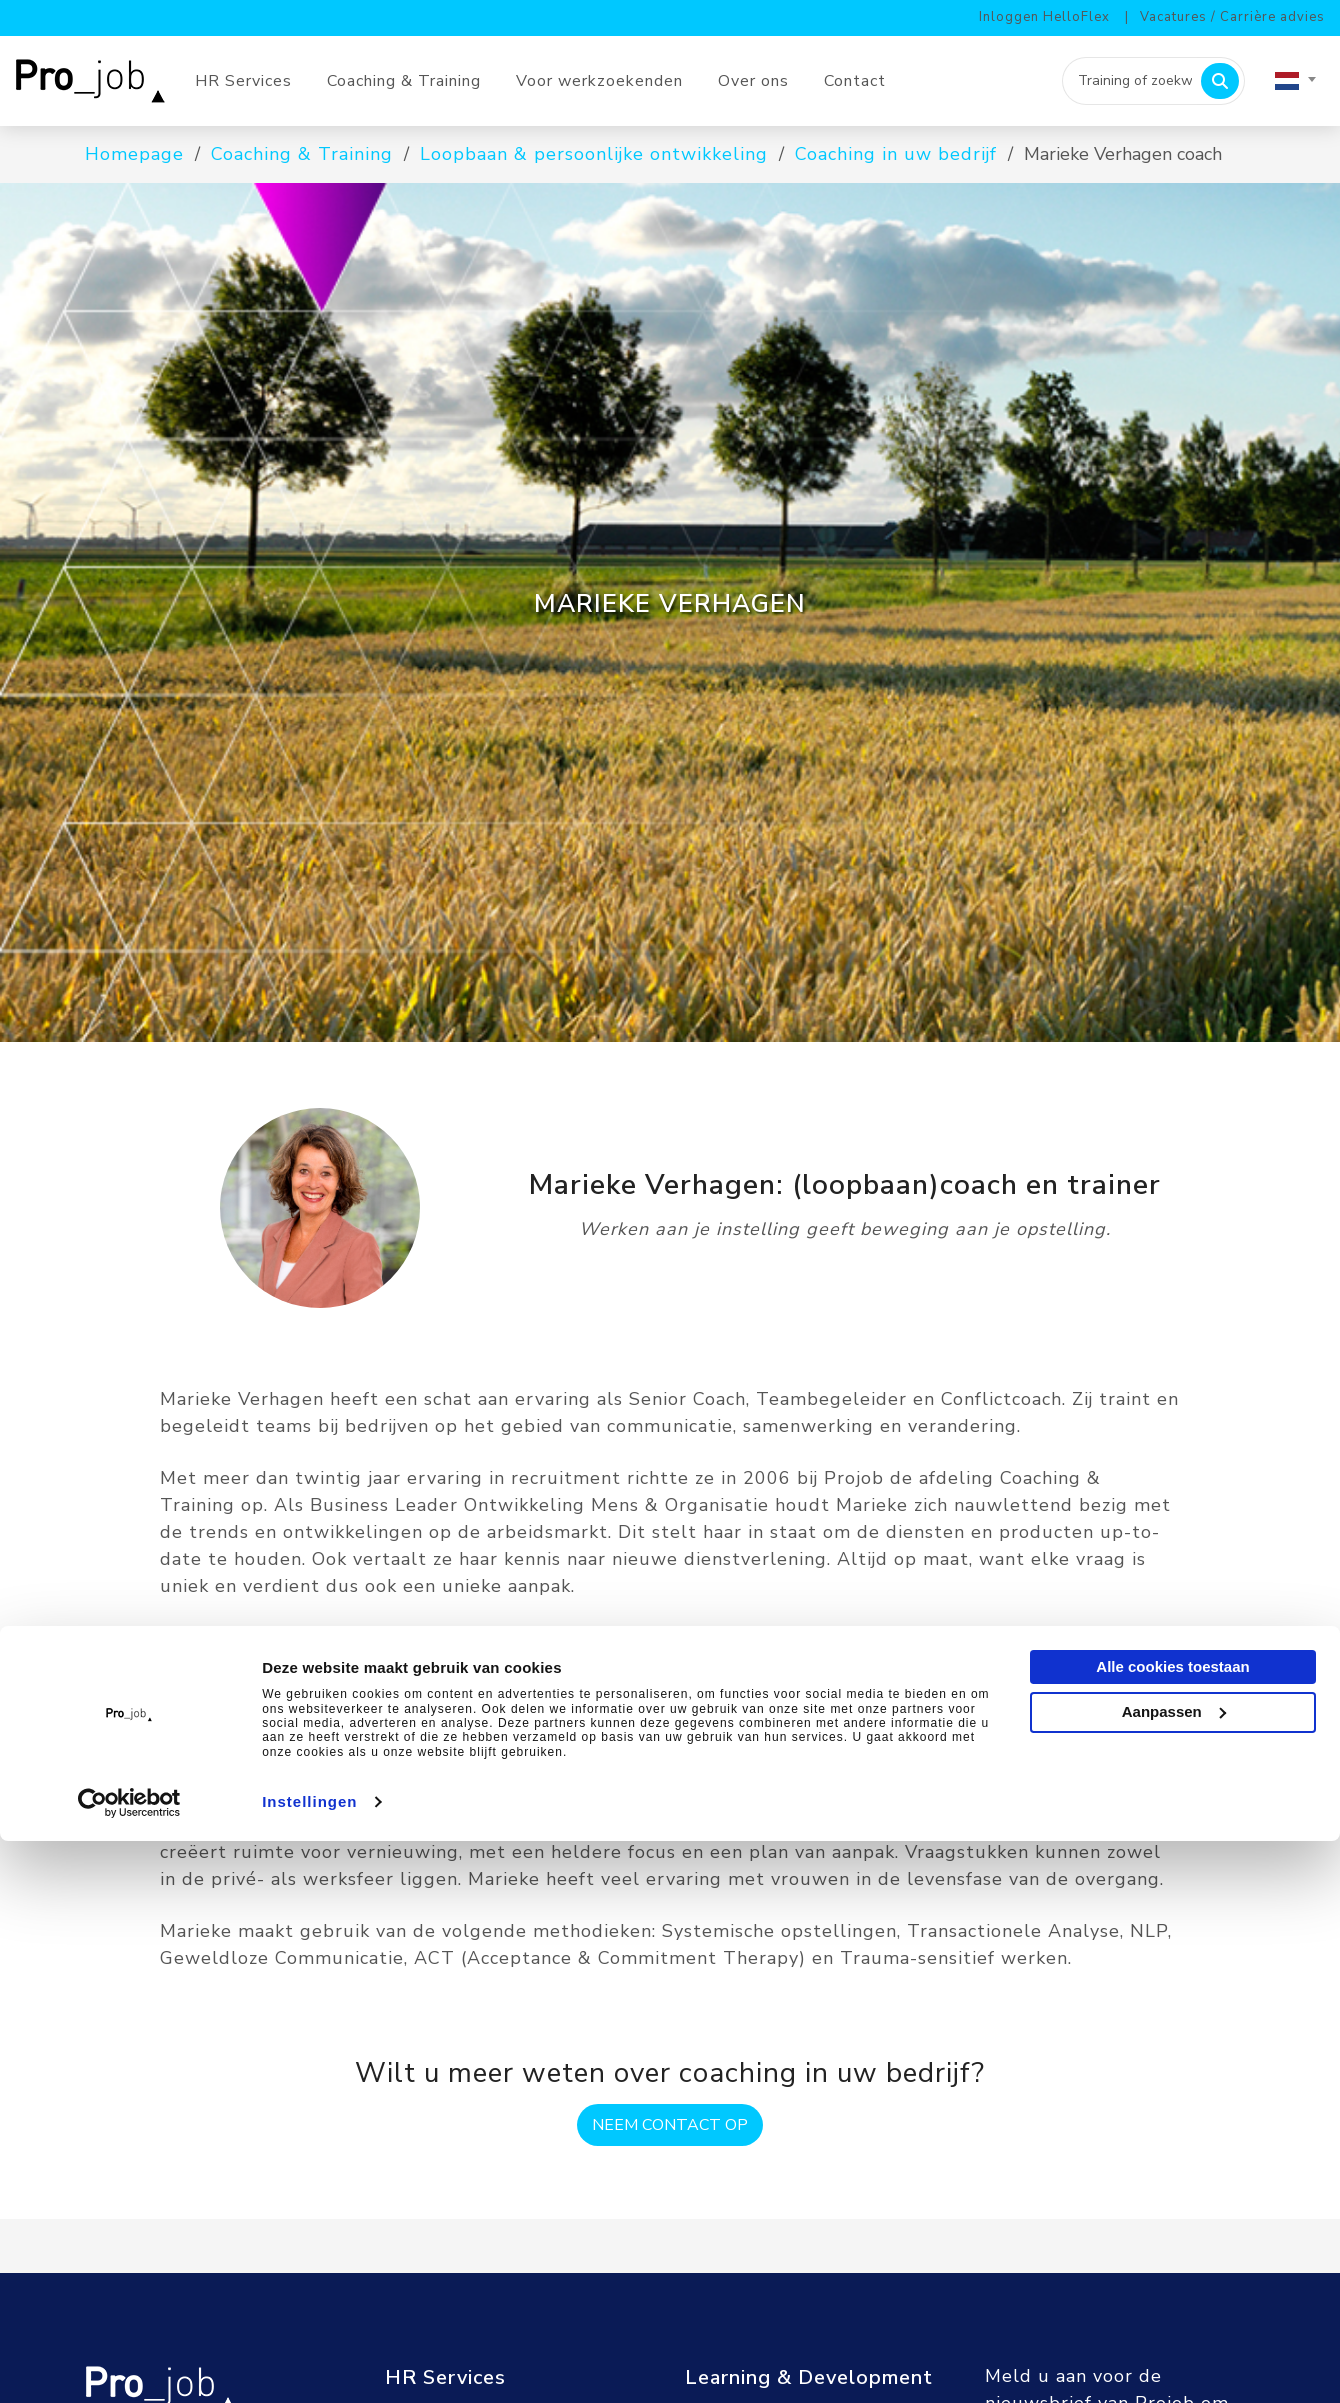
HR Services (243, 81)
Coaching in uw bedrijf (896, 154)
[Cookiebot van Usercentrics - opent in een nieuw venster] (129, 2364)
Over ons (753, 81)
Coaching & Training (404, 81)
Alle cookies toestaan (1172, 2228)
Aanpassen (1174, 2272)
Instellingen (309, 2363)
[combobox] (1295, 81)
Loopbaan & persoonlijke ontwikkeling (594, 154)
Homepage (134, 154)
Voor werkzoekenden (599, 81)
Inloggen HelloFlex (1044, 17)
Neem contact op (670, 2125)
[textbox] (1295, 81)
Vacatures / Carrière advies (1232, 17)
